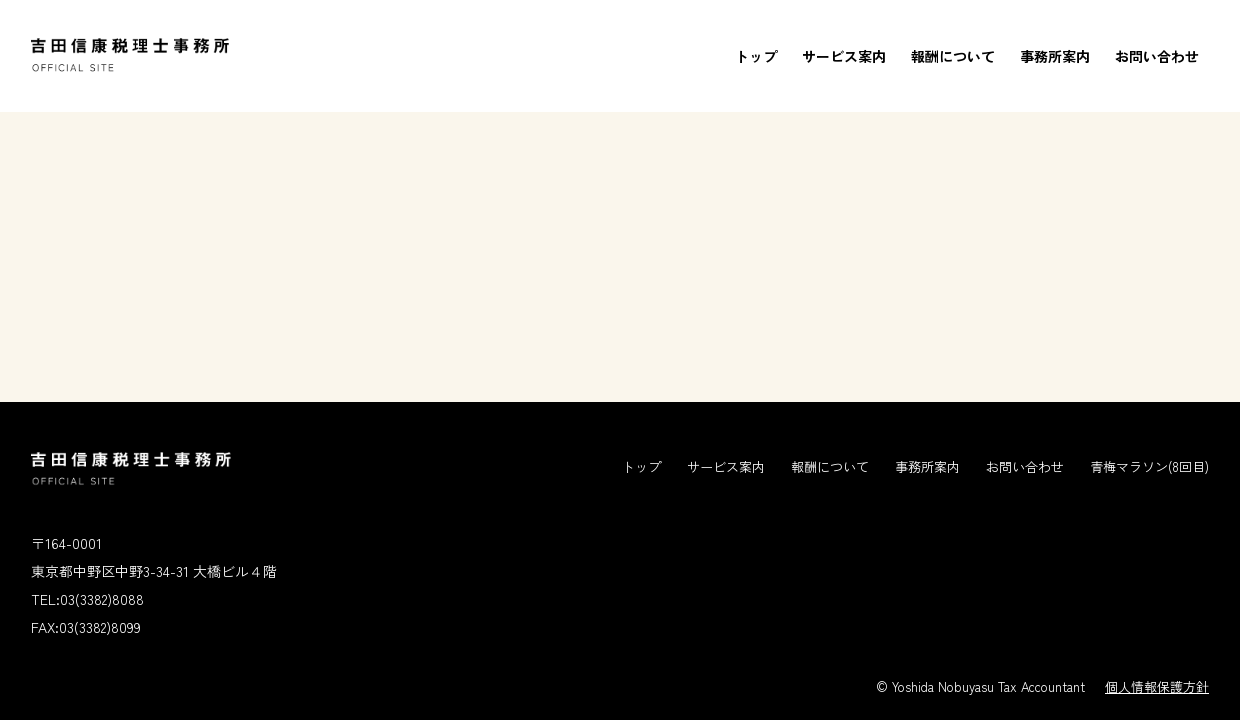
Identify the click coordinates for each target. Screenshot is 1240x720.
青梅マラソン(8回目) (1149, 466)
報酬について (953, 56)
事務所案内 (1055, 56)
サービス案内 (844, 56)
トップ (756, 56)
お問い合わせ (1157, 56)
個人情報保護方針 (1157, 686)
